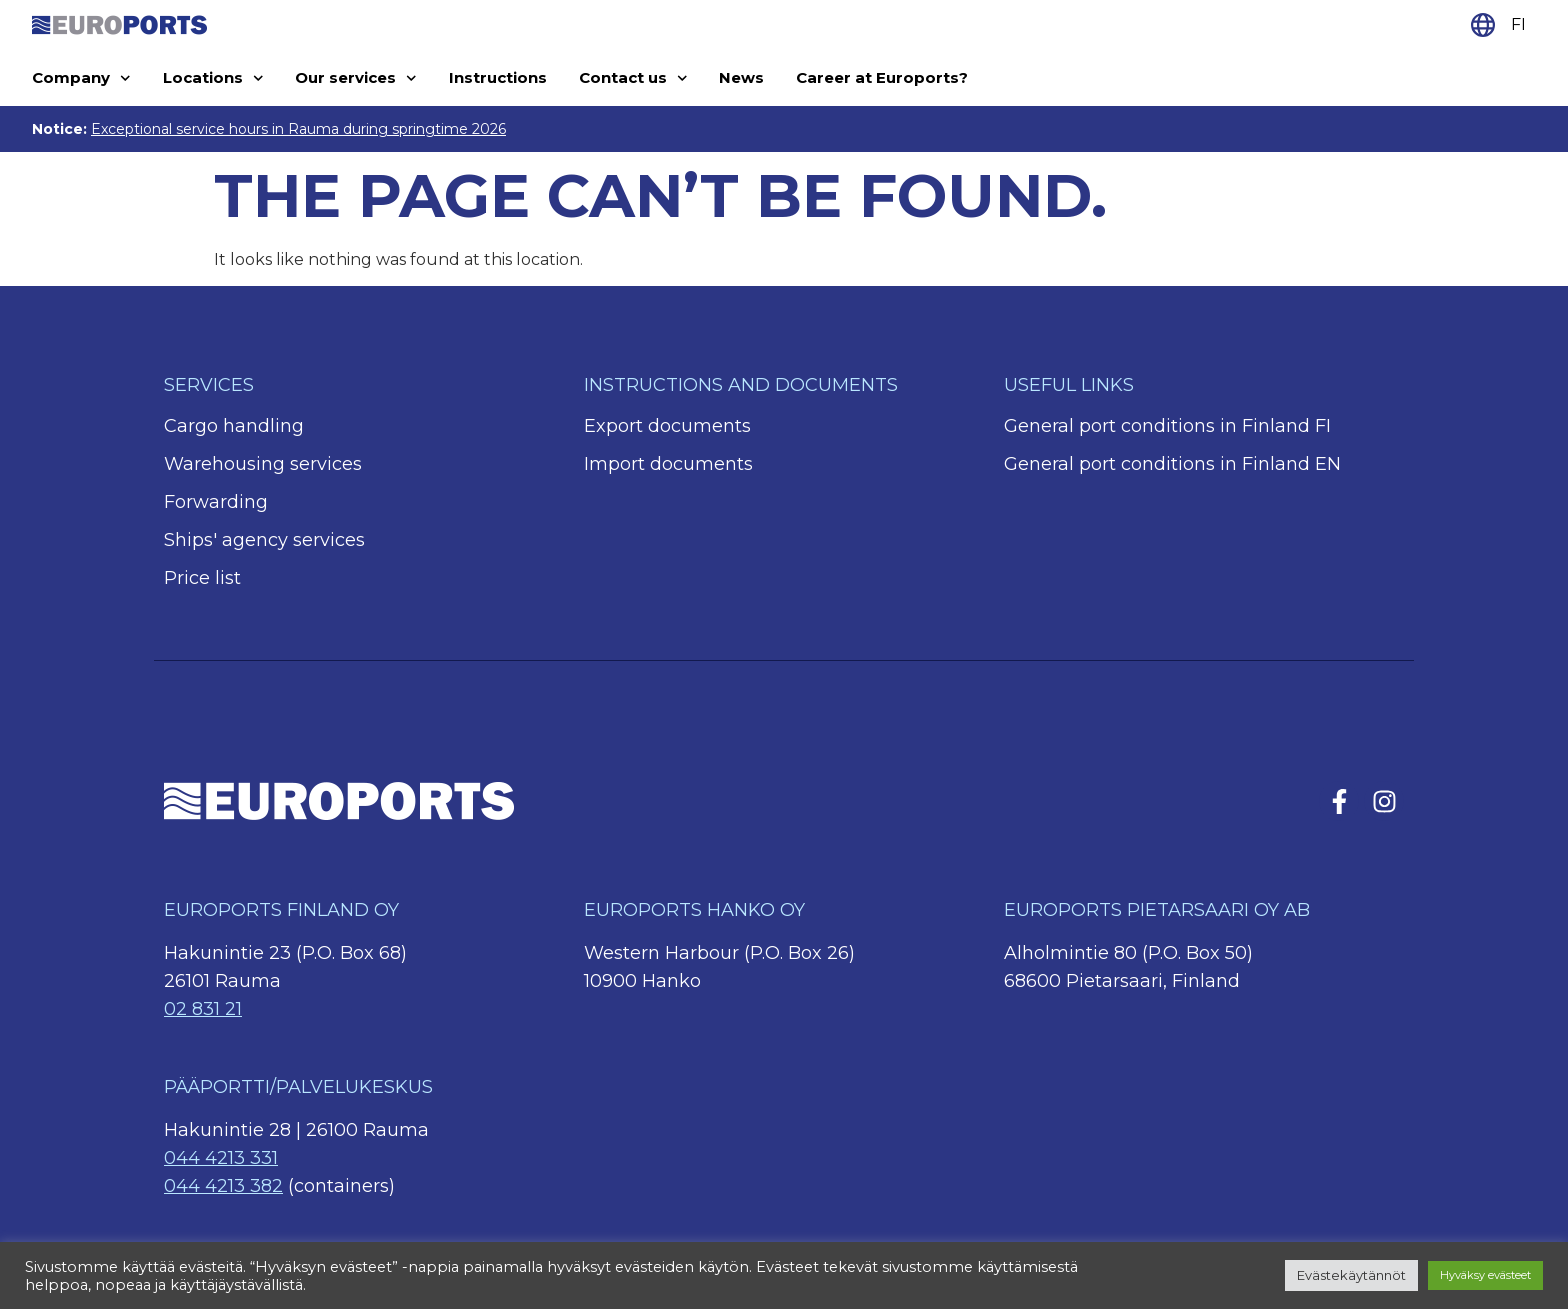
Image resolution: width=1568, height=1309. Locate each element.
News (741, 77)
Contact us (633, 78)
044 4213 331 (221, 1158)
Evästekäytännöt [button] (1351, 1275)
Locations (213, 78)
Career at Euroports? (882, 77)
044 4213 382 (223, 1186)
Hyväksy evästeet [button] (1485, 1275)
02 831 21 (203, 1009)
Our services (356, 78)
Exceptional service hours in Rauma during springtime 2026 (298, 129)
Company (81, 78)
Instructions (498, 77)
